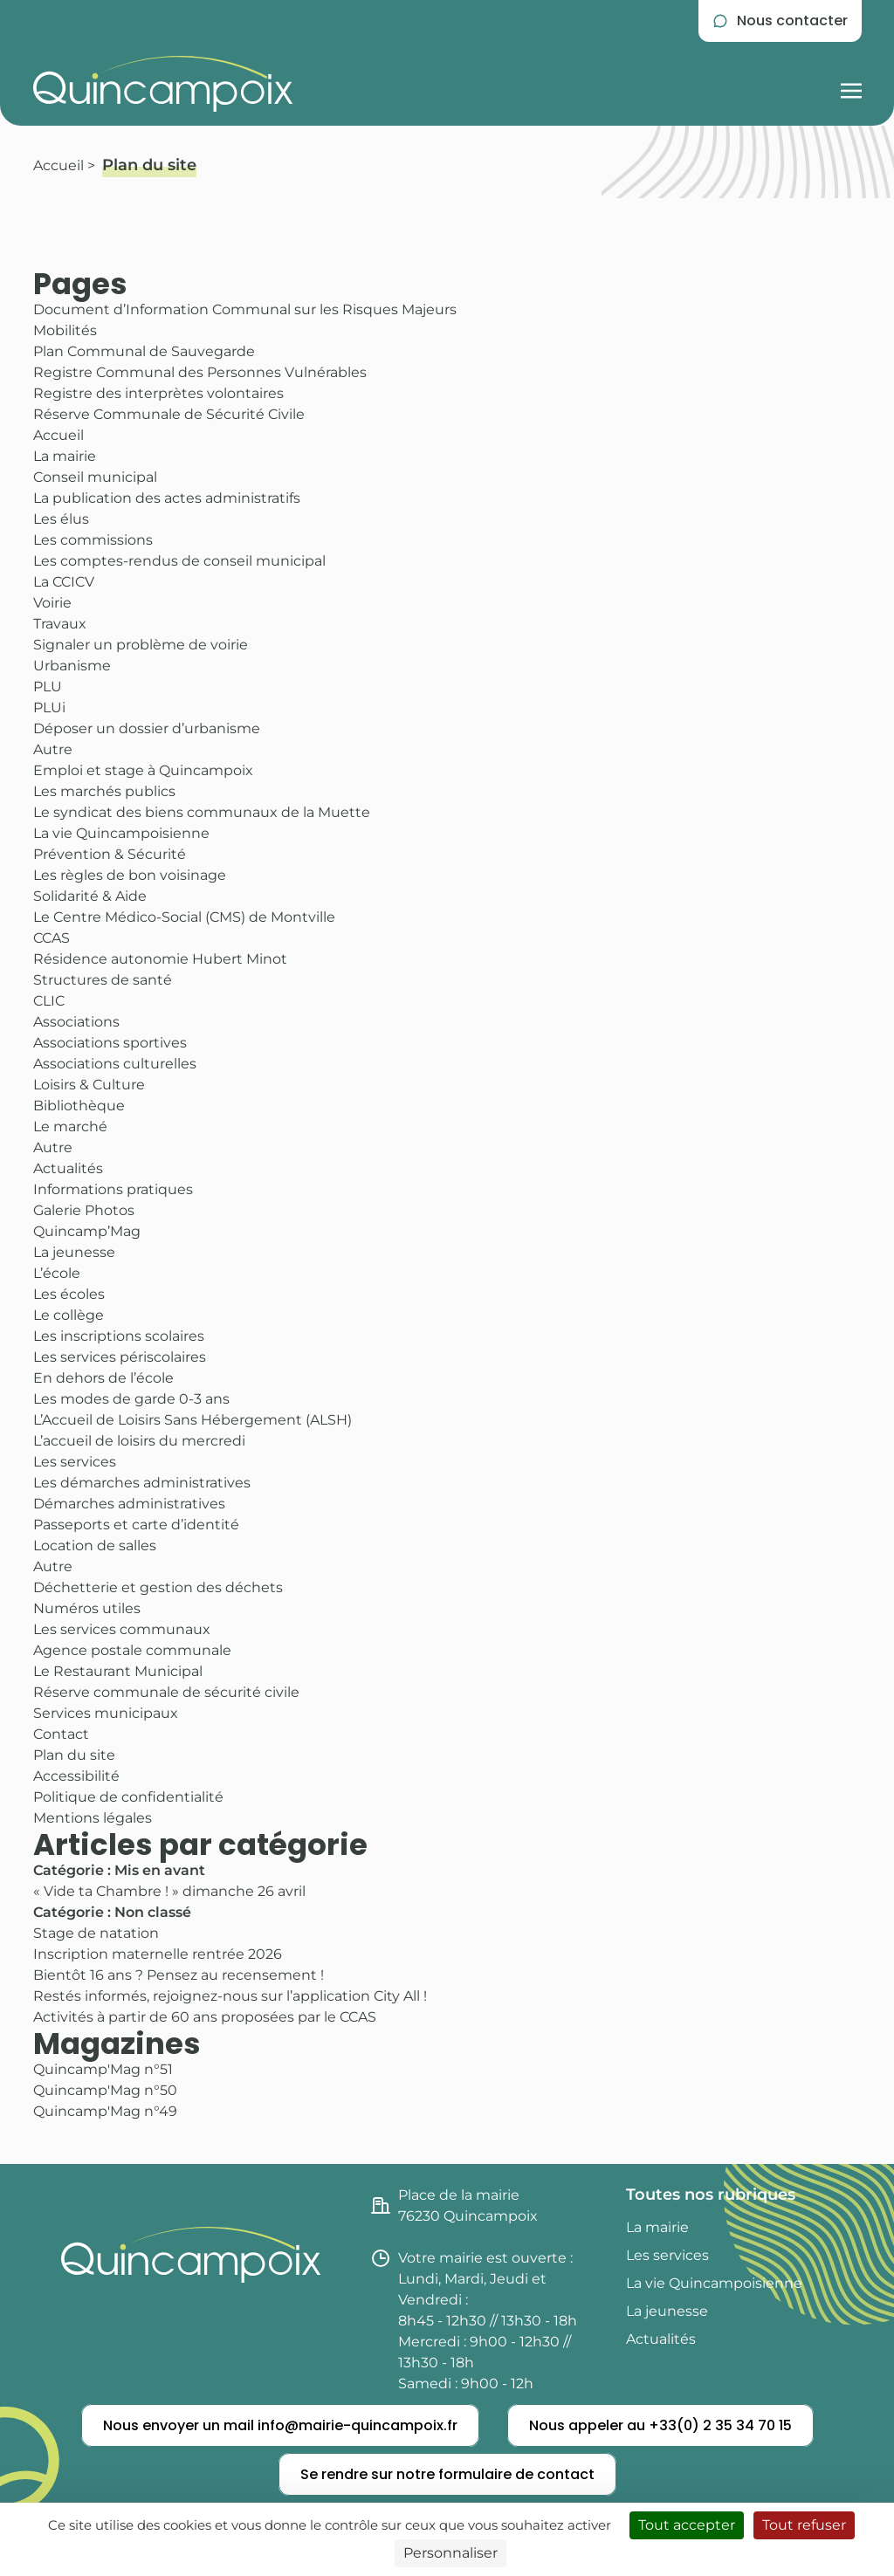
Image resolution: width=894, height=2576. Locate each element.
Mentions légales (92, 1818)
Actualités (68, 1168)
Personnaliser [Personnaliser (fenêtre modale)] (450, 2553)
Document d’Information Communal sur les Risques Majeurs (245, 309)
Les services (74, 1461)
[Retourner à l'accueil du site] (163, 84)
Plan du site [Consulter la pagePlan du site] (149, 165)
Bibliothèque (79, 1105)
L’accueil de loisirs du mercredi (139, 1440)
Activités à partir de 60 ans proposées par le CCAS (204, 2017)
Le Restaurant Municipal (118, 1671)
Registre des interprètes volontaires (158, 393)
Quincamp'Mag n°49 (105, 2111)
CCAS (51, 938)
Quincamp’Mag (87, 1231)
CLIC (49, 1001)
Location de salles (94, 1545)
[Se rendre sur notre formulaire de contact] (447, 2474)
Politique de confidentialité (128, 1797)
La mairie (64, 456)
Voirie (52, 602)
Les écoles (69, 1294)
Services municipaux (105, 1713)
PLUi (49, 707)
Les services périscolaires (119, 1357)
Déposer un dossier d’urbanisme (146, 728)
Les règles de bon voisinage (129, 875)
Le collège (68, 1315)
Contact (61, 1734)
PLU (47, 686)
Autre (52, 749)
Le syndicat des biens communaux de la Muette (201, 812)
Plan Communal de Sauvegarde (144, 351)
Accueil (58, 165)
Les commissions (93, 540)
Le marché (70, 1126)
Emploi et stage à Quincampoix (143, 770)
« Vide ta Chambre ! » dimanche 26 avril (169, 1891)
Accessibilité (76, 1776)
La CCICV (63, 582)
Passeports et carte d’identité (136, 1524)
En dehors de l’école (103, 1378)
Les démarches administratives (142, 1482)
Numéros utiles (87, 1608)
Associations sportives (110, 1042)
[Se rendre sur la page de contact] (780, 21)
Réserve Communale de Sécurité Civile (169, 414)
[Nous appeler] (660, 2425)
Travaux (59, 623)
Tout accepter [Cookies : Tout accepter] (686, 2525)
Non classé (152, 1912)
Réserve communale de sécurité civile (166, 1692)
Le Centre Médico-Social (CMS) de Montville (184, 917)
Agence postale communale (132, 1650)
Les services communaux (121, 1629)
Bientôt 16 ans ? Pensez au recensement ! (178, 1975)
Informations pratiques (113, 1189)
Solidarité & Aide (90, 896)
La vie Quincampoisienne (121, 833)
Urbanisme (72, 665)
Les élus (61, 519)
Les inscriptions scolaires (118, 1336)
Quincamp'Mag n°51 (103, 2069)
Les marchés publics (104, 791)
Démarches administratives (129, 1503)
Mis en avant (159, 1870)
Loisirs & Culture (89, 1084)
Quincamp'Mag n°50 (105, 2090)
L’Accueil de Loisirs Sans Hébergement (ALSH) (192, 1420)
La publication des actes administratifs (166, 498)
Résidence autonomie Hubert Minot (160, 959)
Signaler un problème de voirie (140, 644)
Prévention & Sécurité (109, 854)
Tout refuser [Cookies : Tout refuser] (804, 2525)
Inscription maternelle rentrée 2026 (157, 1954)
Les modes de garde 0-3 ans (131, 1399)
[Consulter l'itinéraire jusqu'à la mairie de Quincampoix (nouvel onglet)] (488, 2206)
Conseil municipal (95, 477)
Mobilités (65, 330)
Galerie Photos (83, 1210)
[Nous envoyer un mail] (280, 2425)
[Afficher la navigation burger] (851, 83)
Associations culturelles (114, 1063)
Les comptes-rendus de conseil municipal (179, 561)
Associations (76, 1021)
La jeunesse (74, 1252)
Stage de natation (96, 1933)
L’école (56, 1273)
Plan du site (74, 1755)
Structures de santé (102, 980)
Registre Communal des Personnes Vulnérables (200, 372)
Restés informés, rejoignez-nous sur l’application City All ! (230, 1996)
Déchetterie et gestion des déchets (158, 1587)
